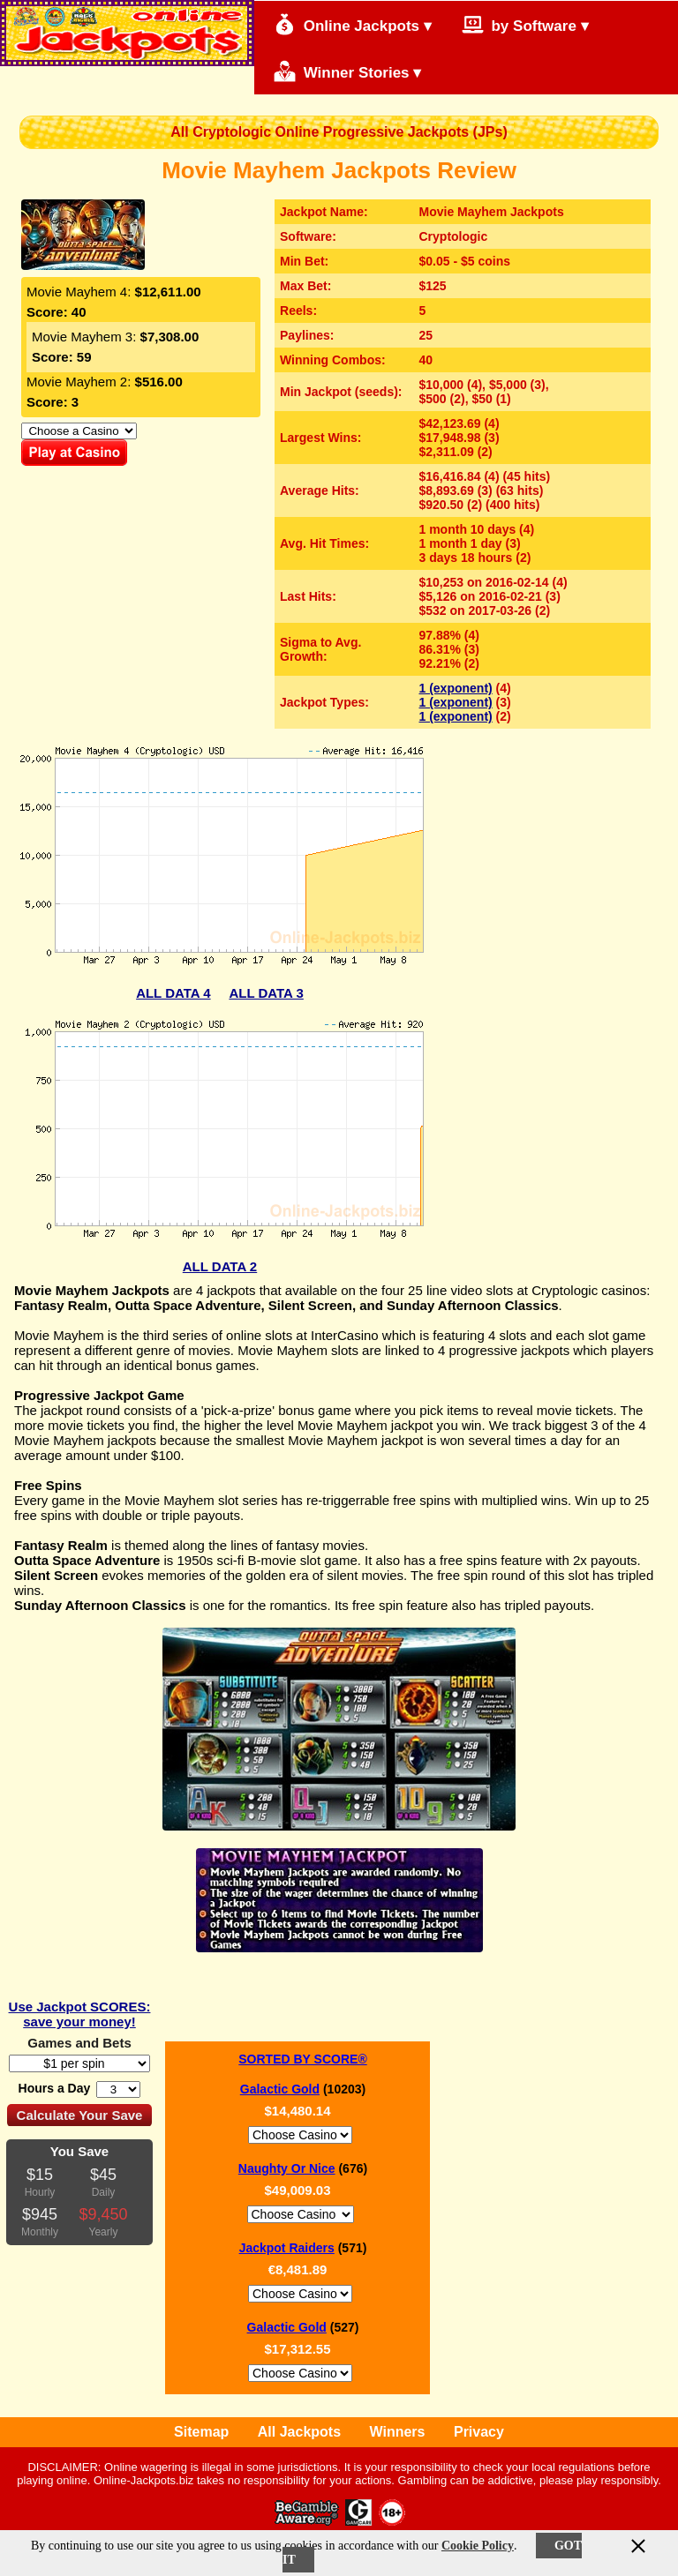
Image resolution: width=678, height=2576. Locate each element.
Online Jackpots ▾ (353, 24)
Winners (398, 2431)
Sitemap (201, 2431)
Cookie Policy (477, 2545)
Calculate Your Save (80, 2115)
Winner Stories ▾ (347, 71)
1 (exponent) (456, 688)
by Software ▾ (525, 24)
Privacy (479, 2431)
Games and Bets (79, 2042)
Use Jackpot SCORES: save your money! (80, 2014)
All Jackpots (299, 2431)
